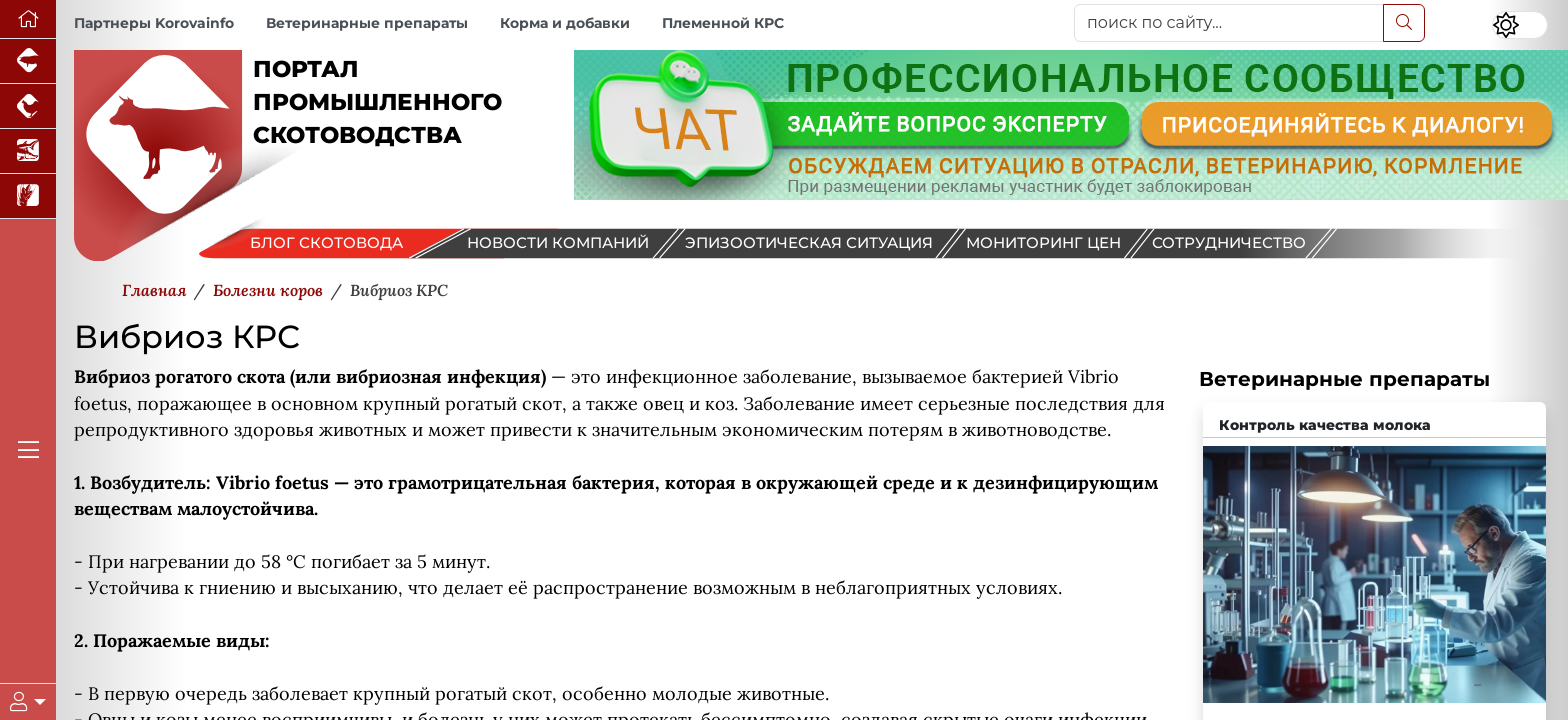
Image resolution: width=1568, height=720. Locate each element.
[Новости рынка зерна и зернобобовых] (28, 196)
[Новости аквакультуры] (28, 151)
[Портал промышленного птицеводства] (28, 106)
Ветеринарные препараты (367, 23)
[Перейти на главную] (28, 19)
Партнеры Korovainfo (154, 23)
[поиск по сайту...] (1229, 23)
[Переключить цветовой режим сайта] (1520, 25)
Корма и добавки (565, 23)
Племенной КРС (723, 23)
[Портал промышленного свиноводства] (28, 61)
